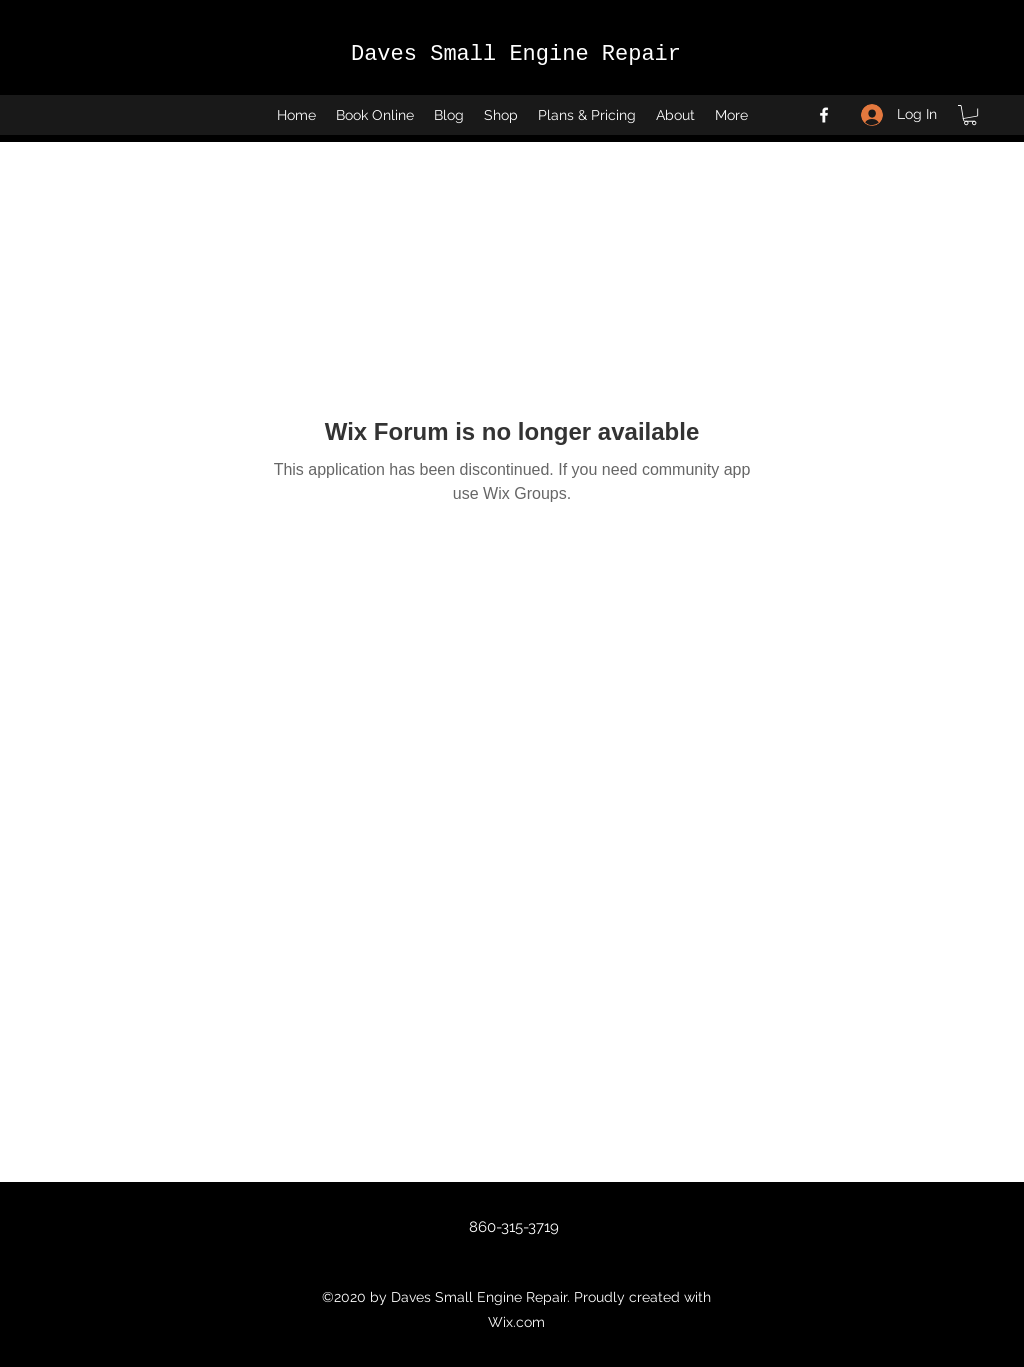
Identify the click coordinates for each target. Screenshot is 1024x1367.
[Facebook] (824, 115)
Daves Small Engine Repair (516, 54)
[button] (970, 115)
